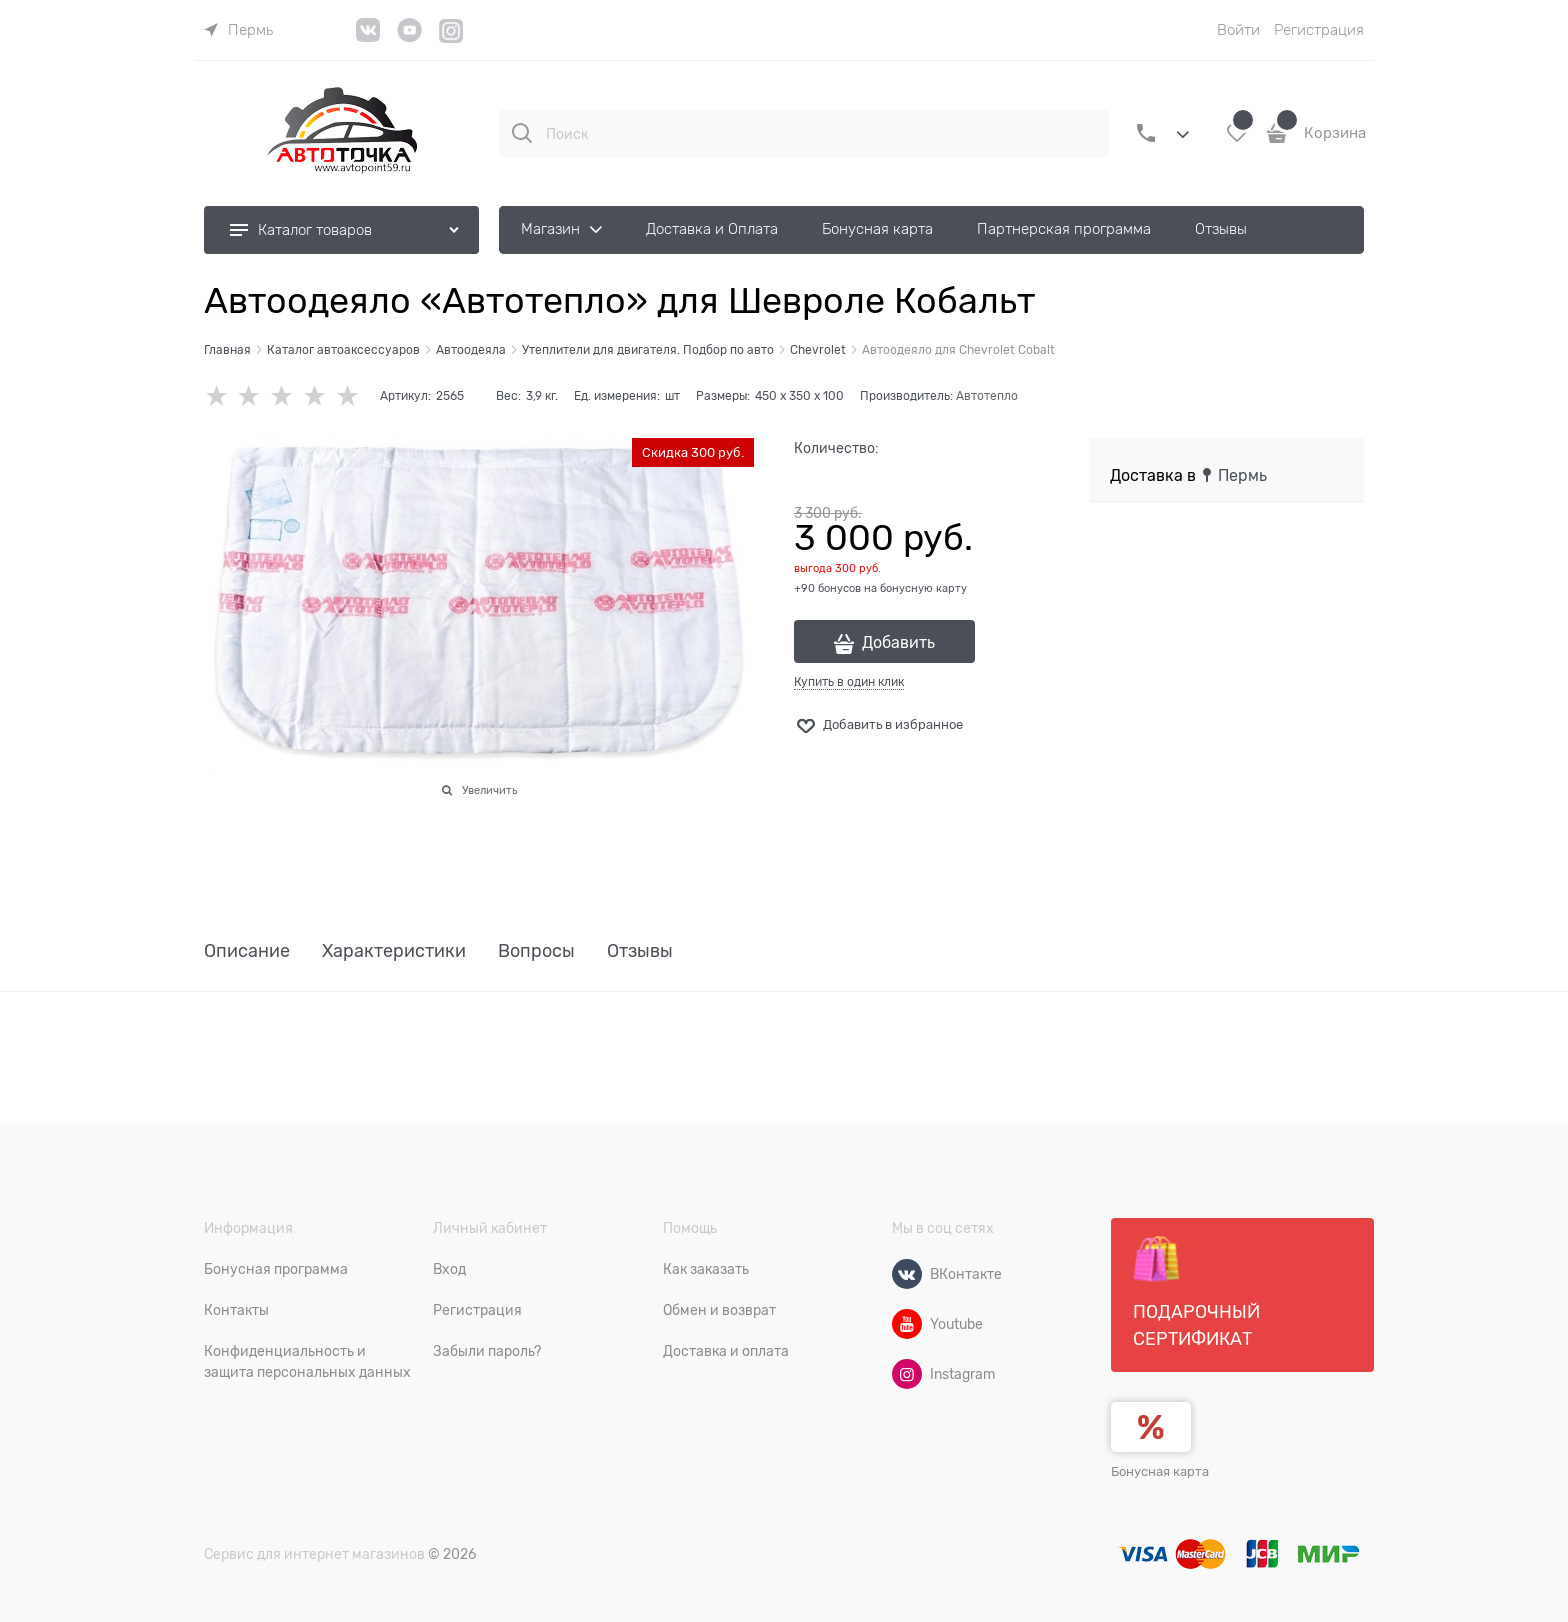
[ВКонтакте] (907, 1274)
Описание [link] (247, 951)
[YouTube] (409, 37)
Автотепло (987, 396)
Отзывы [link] (640, 951)
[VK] (368, 37)
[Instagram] (451, 39)
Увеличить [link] (489, 790)
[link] (238, 30)
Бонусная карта (1160, 1471)
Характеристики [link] (394, 951)
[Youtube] (907, 1324)
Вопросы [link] (536, 951)
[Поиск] (522, 133)
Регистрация (1319, 30)
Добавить (898, 643)
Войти (1238, 30)
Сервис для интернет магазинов (314, 1554)
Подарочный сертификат (1196, 1292)
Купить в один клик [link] (849, 682)
